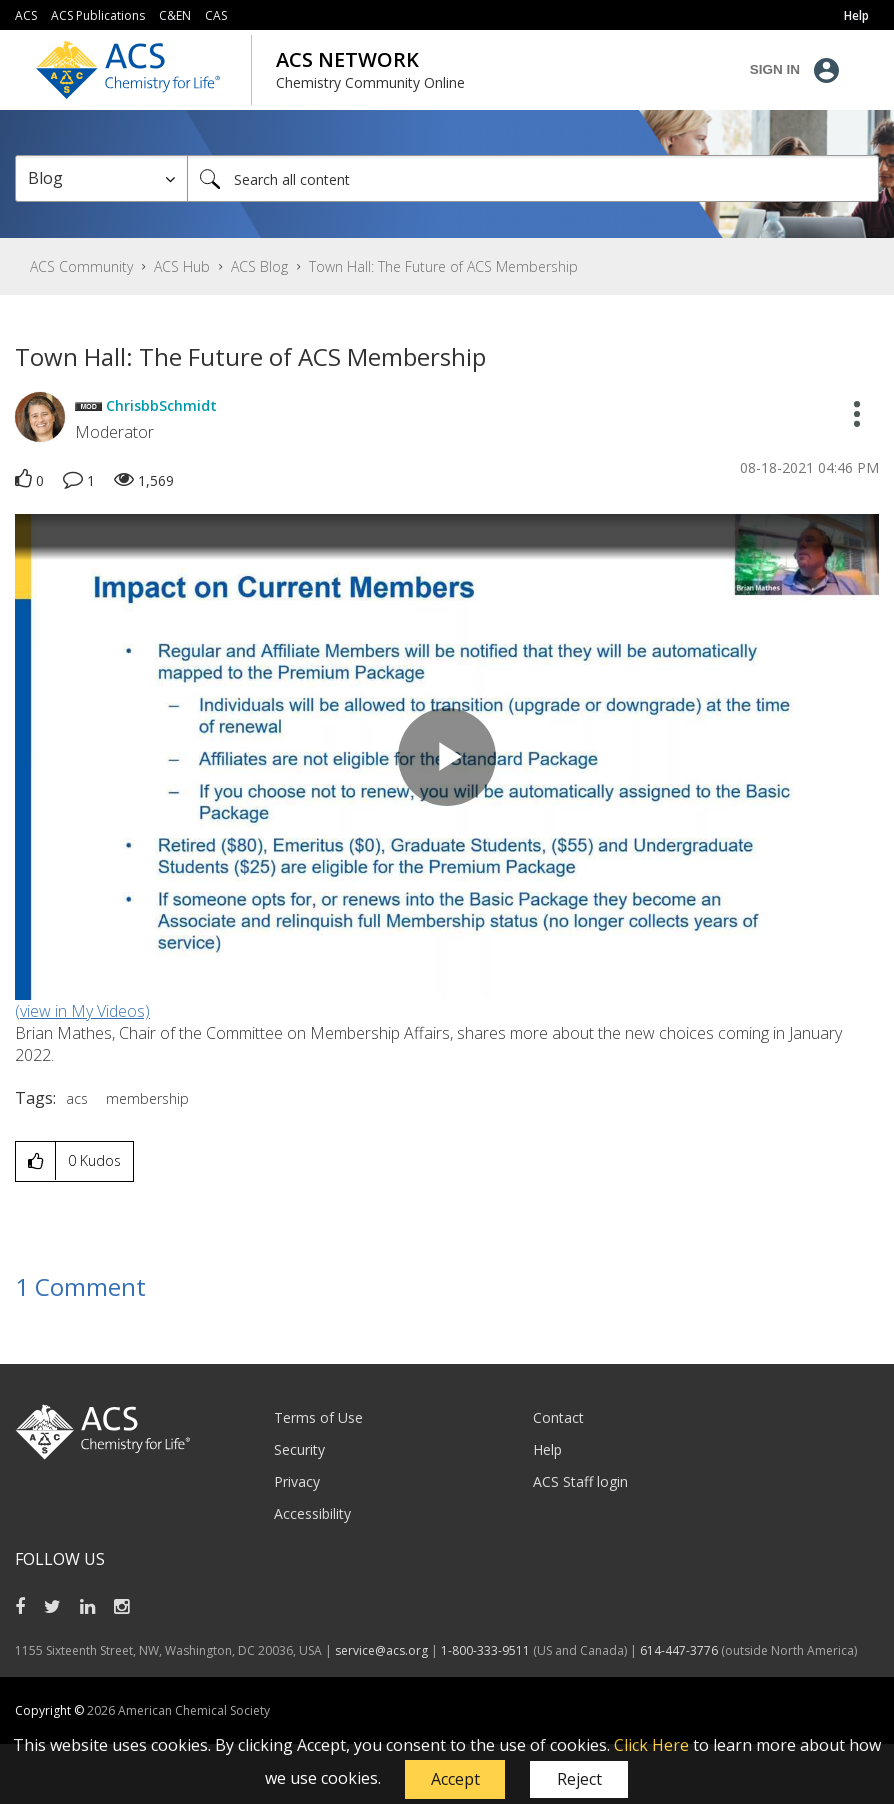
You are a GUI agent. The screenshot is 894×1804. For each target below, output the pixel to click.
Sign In (775, 69)
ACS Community (81, 266)
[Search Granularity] (101, 178)
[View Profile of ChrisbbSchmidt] (161, 405)
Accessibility (312, 1513)
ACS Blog (259, 266)
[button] (455, 1780)
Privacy (297, 1481)
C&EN (175, 15)
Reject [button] (579, 1779)
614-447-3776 (680, 1650)
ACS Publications (98, 15)
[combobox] (533, 178)
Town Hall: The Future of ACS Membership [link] (443, 266)
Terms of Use (318, 1417)
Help (547, 1449)
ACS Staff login (580, 1481)
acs (77, 1098)
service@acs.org (381, 1650)
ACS (26, 15)
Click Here (651, 1745)
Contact (558, 1417)
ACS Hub (182, 266)
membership (147, 1098)
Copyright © (51, 1710)
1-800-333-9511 (485, 1650)
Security (299, 1449)
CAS (216, 15)
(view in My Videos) (82, 1011)
